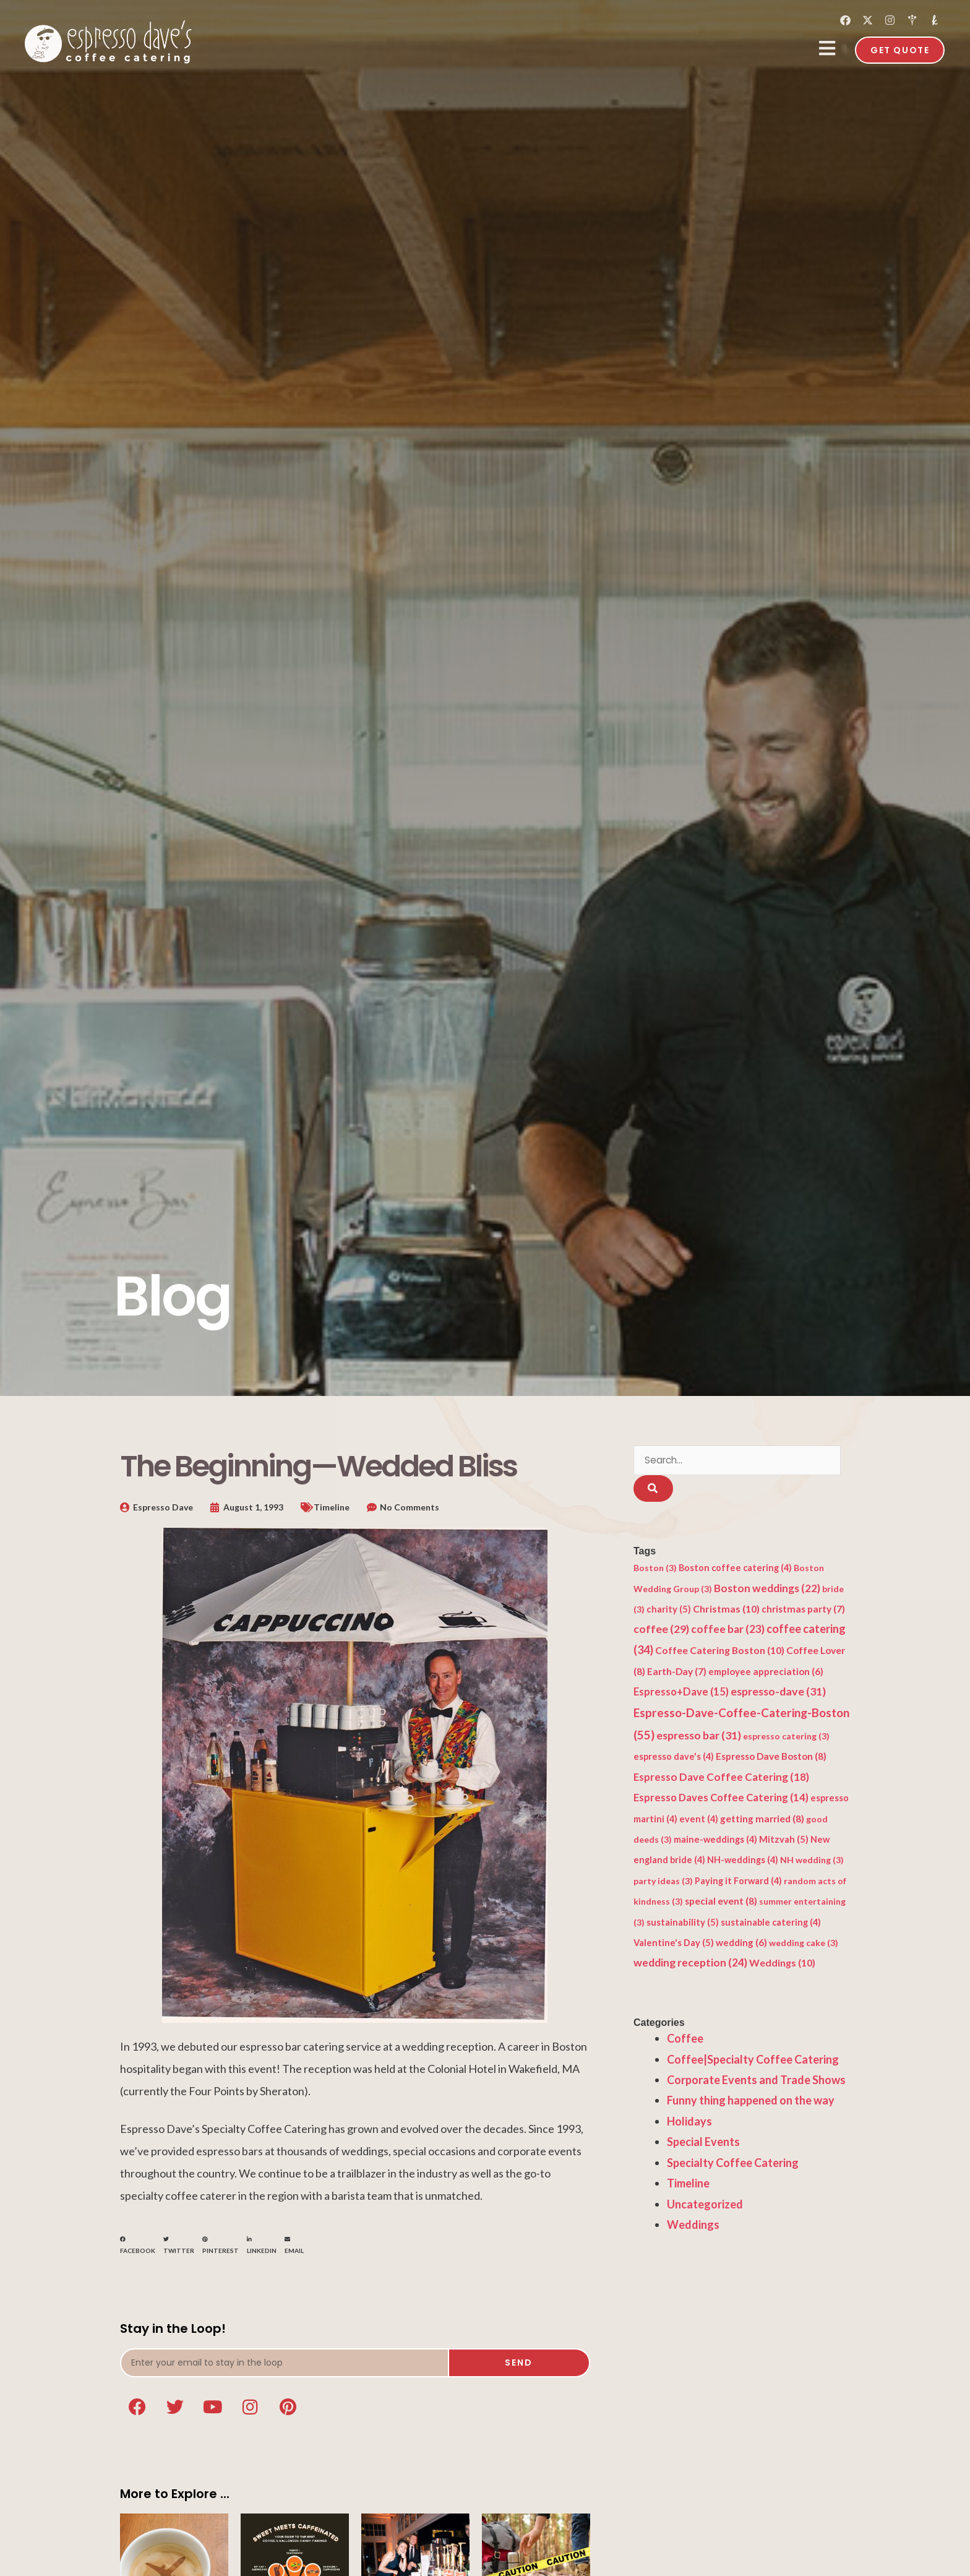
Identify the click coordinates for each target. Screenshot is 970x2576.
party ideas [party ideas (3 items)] (663, 1882)
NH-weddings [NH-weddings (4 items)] (742, 1861)
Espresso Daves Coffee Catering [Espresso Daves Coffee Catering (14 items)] (721, 1799)
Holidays (689, 2123)
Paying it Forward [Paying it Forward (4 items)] (738, 1882)
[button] (137, 2245)
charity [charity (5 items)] (668, 1610)
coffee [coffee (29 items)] (661, 1630)
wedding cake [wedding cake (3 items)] (803, 1944)
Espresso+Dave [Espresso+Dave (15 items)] (681, 1693)
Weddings (693, 2226)
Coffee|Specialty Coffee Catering (753, 2060)
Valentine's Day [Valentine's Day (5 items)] (673, 1944)
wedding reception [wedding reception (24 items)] (690, 1964)
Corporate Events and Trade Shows (756, 2081)
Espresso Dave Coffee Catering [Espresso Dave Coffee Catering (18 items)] (721, 1778)
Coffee (685, 2040)
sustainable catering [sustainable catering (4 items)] (771, 1923)
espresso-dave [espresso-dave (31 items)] (778, 1693)
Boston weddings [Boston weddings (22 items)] (767, 1589)
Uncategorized (705, 2205)
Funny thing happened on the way (751, 2102)
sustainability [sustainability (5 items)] (682, 1923)
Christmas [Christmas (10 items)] (726, 1610)
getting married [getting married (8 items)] (762, 1819)
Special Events (703, 2143)
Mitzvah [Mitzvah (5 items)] (784, 1840)
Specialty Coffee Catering (733, 2164)
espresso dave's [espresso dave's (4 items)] (673, 1758)
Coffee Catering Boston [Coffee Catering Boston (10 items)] (719, 1652)
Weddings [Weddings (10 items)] (782, 1964)
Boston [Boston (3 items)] (655, 1569)
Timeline (332, 1507)
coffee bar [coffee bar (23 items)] (728, 1630)
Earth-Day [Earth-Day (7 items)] (676, 1672)
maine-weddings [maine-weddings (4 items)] (715, 1841)
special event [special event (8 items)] (721, 1902)
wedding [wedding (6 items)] (741, 1944)
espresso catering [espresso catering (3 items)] (786, 1738)
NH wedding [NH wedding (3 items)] (812, 1861)
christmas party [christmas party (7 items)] (803, 1610)
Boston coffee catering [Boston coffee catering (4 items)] (735, 1569)
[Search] (653, 1490)
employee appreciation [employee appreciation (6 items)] (765, 1672)
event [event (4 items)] (698, 1820)
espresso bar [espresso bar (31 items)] (698, 1737)
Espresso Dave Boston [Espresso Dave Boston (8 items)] (771, 1758)
